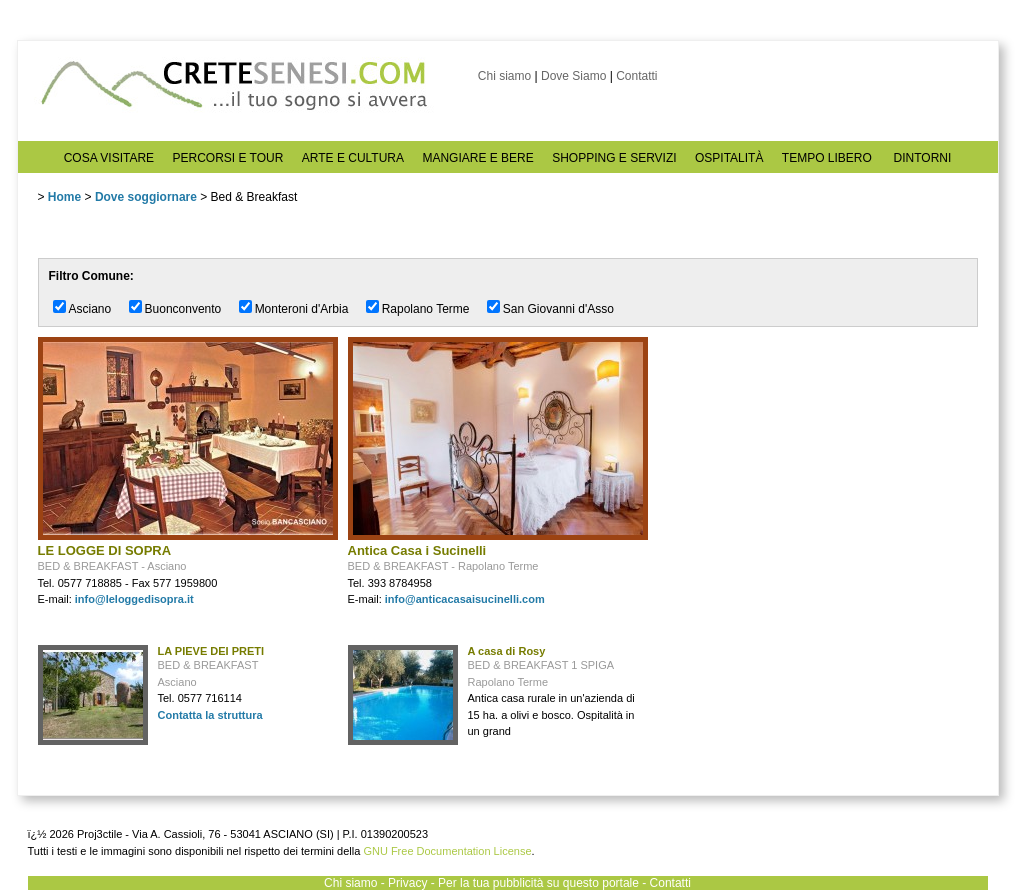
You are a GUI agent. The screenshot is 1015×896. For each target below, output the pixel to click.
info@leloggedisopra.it (134, 599)
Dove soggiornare (146, 197)
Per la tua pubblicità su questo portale (538, 883)
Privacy (407, 883)
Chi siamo (504, 76)
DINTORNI (923, 158)
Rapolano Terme (426, 309)
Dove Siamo (573, 76)
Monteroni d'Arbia (302, 309)
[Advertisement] (808, 462)
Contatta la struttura (210, 715)
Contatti (636, 76)
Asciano (90, 309)
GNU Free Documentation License (447, 851)
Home (64, 197)
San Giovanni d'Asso (558, 309)
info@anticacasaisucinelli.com (465, 599)
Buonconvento (183, 309)
